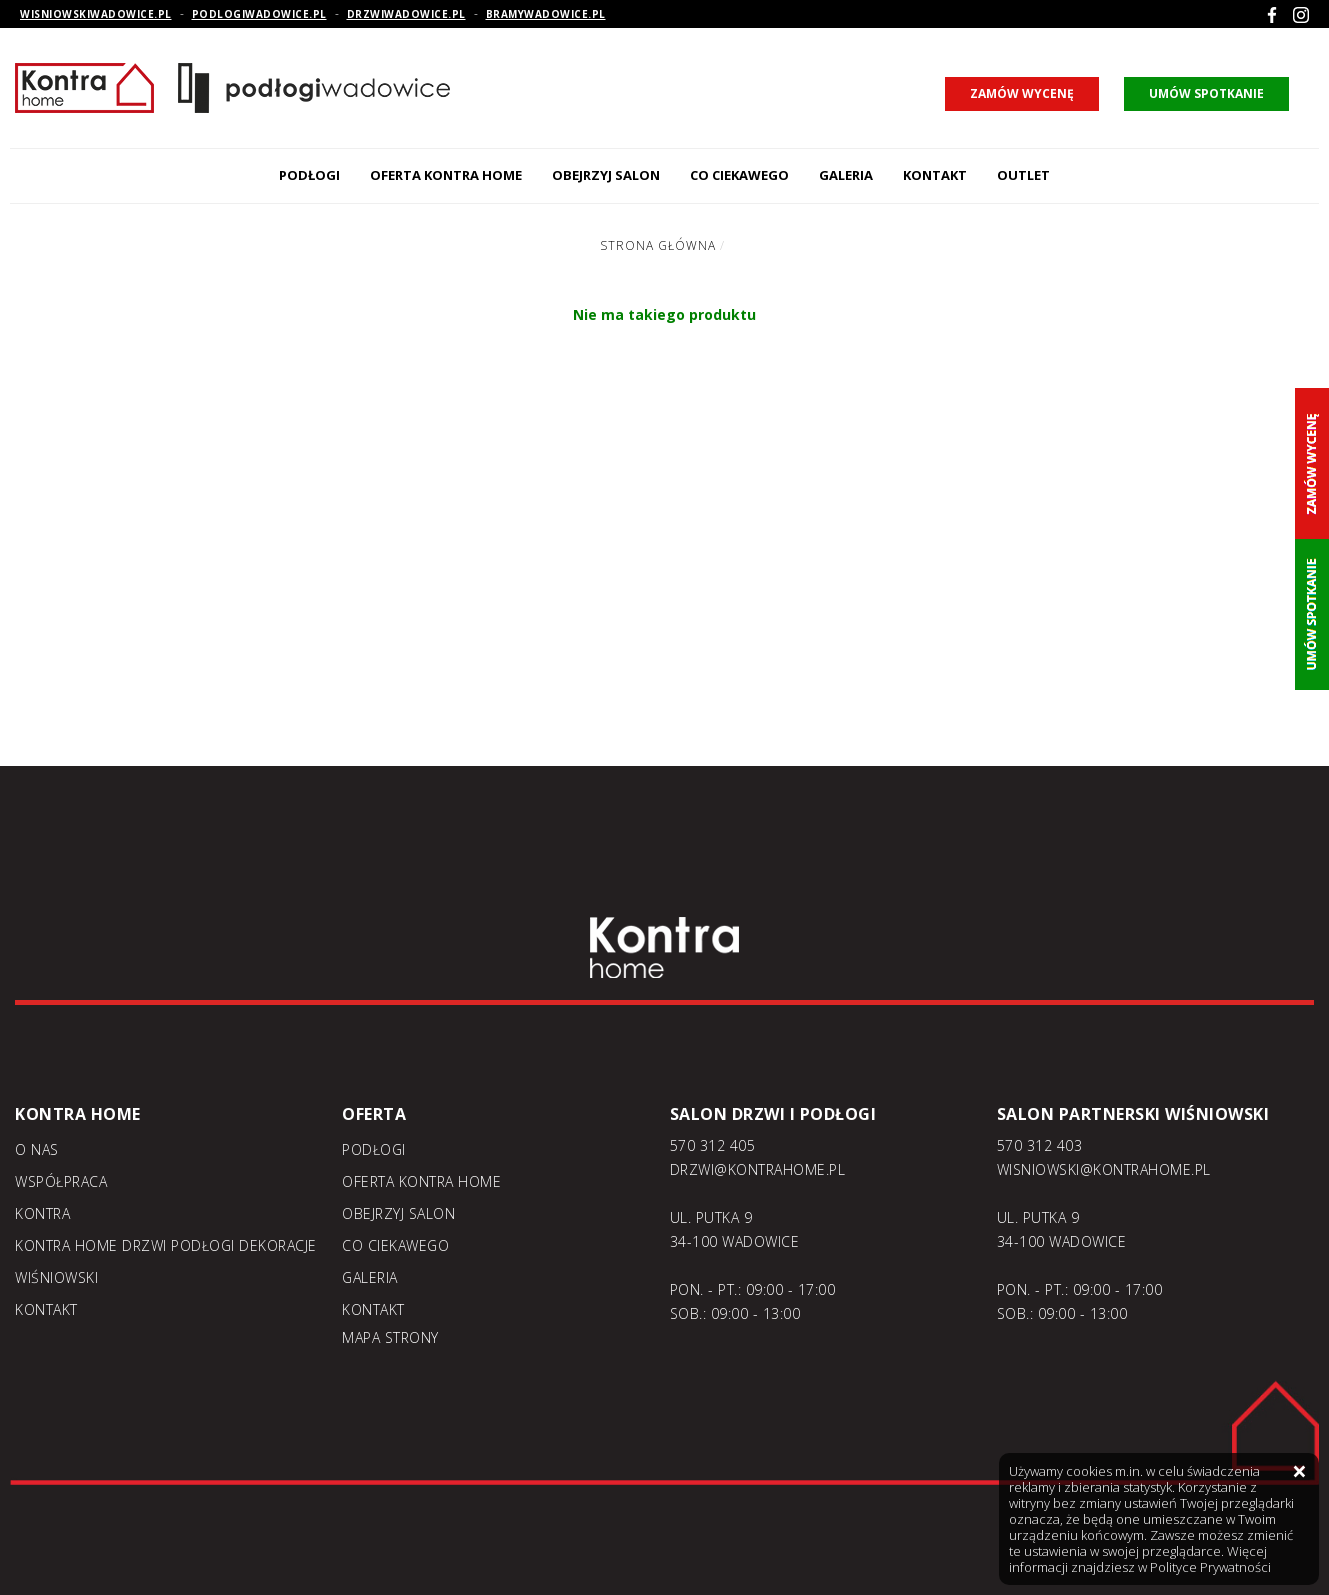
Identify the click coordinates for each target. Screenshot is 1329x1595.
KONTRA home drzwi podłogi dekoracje (166, 1245)
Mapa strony (390, 1337)
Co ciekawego (739, 175)
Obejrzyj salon (606, 175)
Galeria (846, 175)
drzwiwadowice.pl (406, 14)
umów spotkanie (1206, 93)
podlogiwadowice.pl (259, 14)
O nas (37, 1149)
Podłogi (309, 175)
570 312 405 (713, 1145)
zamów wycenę (1022, 93)
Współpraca (61, 1181)
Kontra (42, 1213)
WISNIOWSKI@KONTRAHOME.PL (1104, 1169)
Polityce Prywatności (1210, 1567)
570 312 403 (1040, 1145)
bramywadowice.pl (546, 14)
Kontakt (935, 175)
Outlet (1023, 175)
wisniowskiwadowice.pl (96, 14)
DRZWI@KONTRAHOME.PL (758, 1169)
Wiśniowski (56, 1277)
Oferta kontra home (446, 175)
